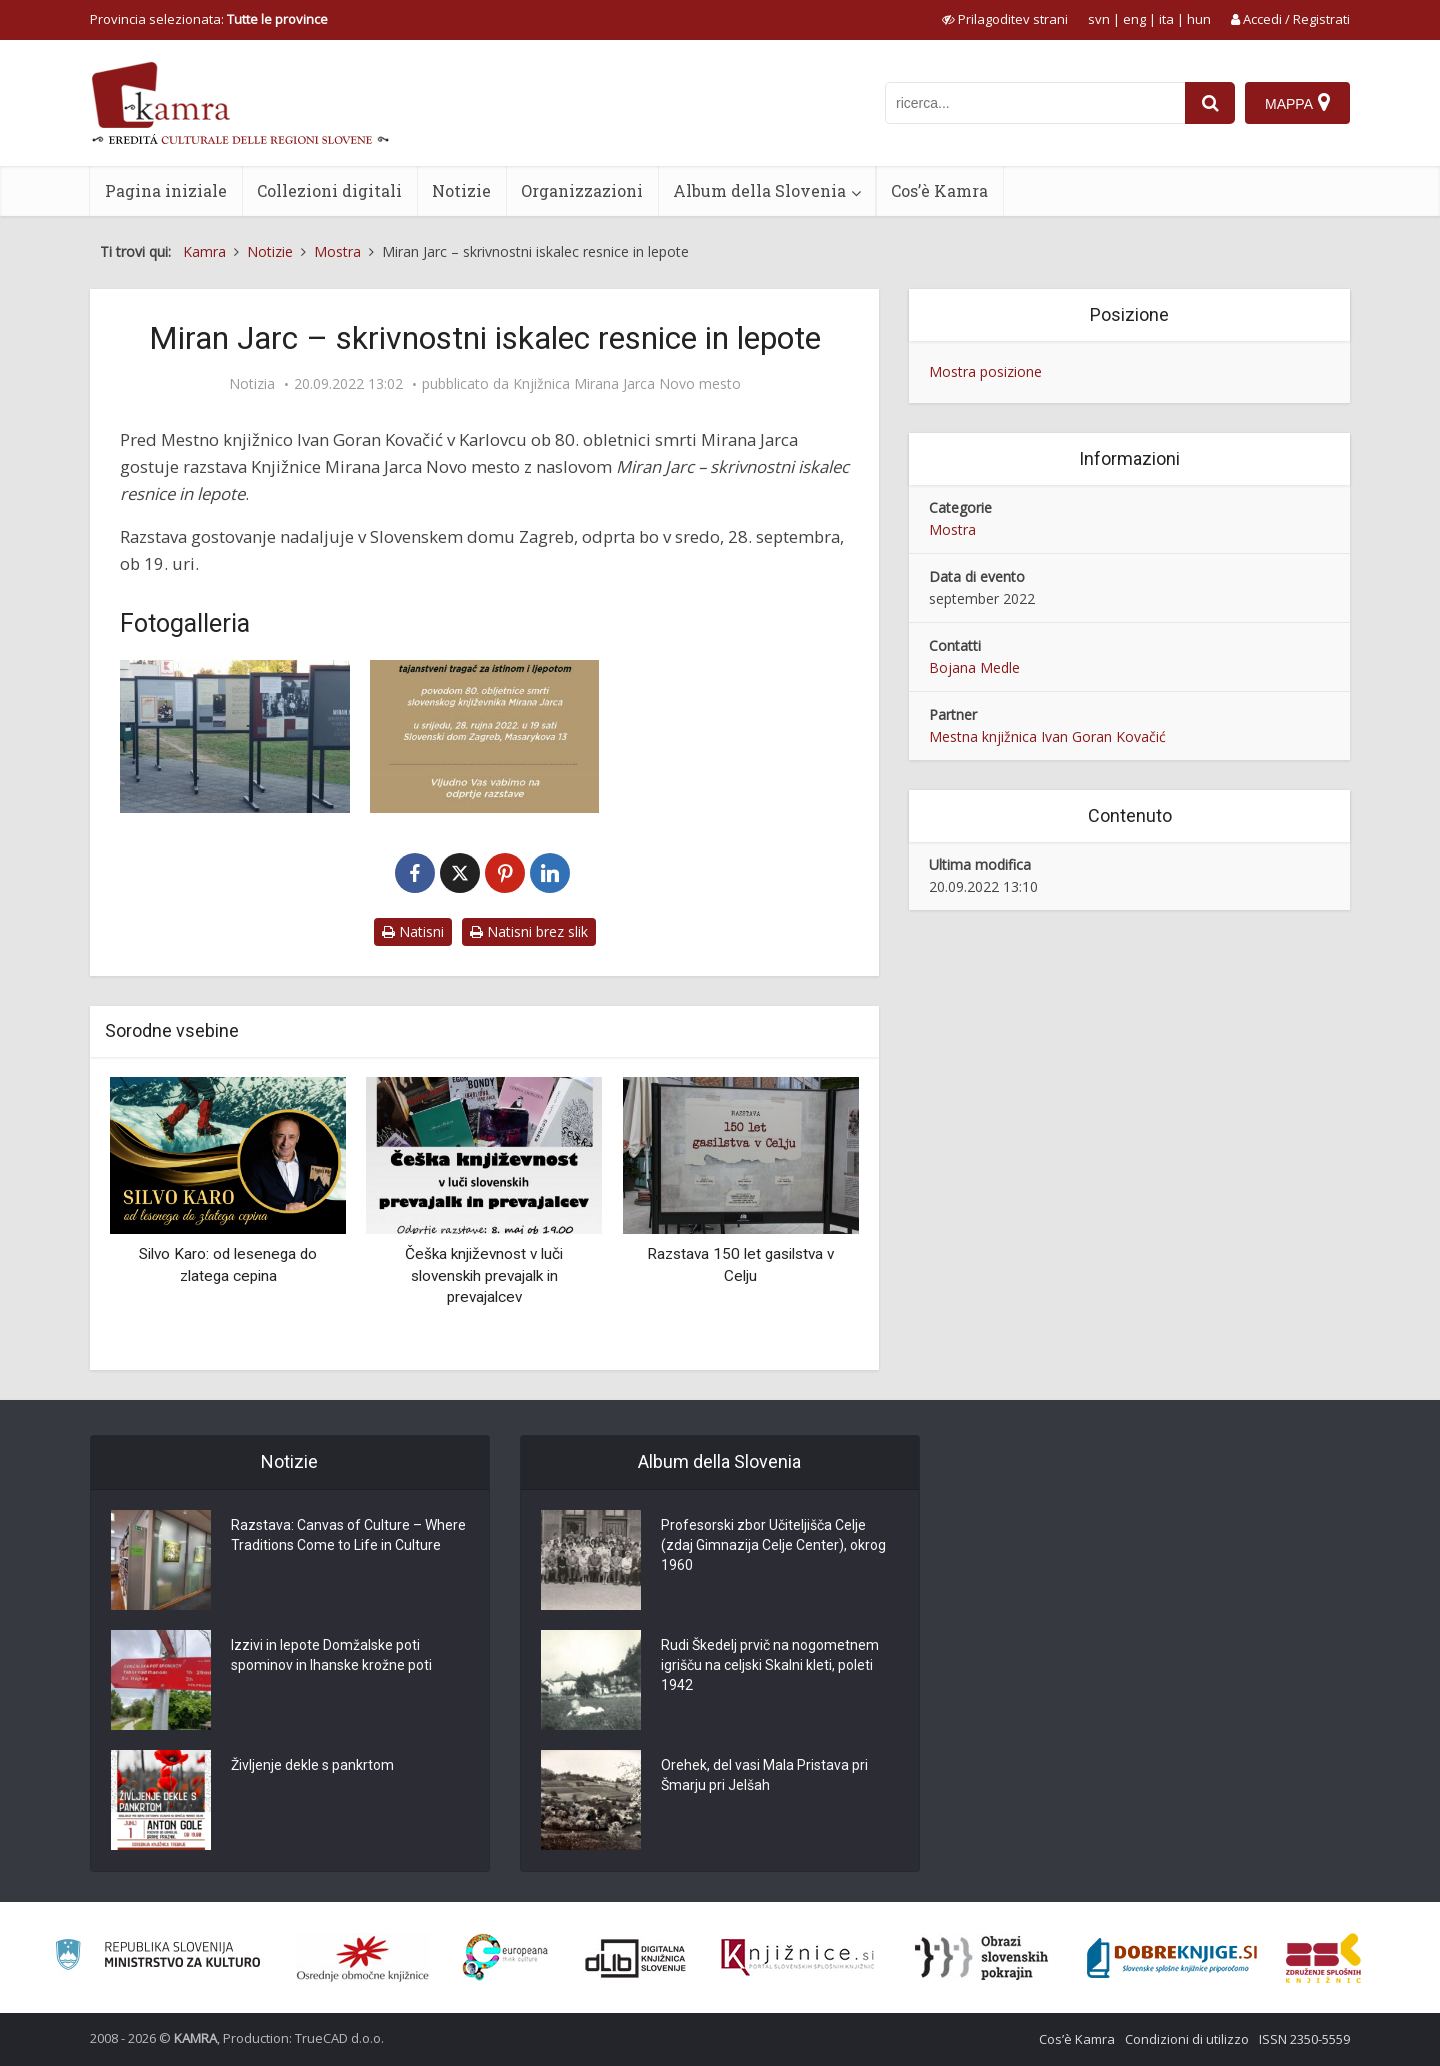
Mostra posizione (985, 371)
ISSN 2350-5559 (1304, 2039)
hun (1199, 19)
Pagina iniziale (166, 190)
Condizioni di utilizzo (1187, 2039)
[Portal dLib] (636, 1958)
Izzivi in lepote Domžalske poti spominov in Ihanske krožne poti (331, 1655)
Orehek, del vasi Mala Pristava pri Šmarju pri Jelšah (764, 1775)
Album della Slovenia (759, 190)
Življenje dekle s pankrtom (312, 1765)
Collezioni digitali (329, 190)
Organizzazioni (582, 190)
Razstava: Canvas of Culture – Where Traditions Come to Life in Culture (348, 1535)
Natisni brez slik (529, 931)
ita (1166, 19)
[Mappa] (1297, 103)
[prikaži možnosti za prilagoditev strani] (1005, 19)
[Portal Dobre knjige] (1172, 1958)
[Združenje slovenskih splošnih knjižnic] (797, 1958)
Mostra (952, 529)
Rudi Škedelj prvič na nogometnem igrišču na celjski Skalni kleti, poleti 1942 (770, 1665)
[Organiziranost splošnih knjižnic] (363, 1958)
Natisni (413, 931)
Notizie (461, 190)
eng (1134, 19)
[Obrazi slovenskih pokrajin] (981, 1958)
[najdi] (1210, 103)
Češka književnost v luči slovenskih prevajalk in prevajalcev (484, 1275)
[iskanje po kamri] (1035, 103)
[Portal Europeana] (505, 1957)
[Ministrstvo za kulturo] (157, 1957)
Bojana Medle (974, 667)
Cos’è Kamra (939, 190)
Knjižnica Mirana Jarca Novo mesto (627, 384)
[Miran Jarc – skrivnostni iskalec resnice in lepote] (235, 736)
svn (1099, 19)
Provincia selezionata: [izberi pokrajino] (209, 19)
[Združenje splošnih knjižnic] (1323, 1958)
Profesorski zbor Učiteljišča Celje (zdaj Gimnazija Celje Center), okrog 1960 (773, 1545)
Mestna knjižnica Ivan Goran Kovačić (1047, 736)
